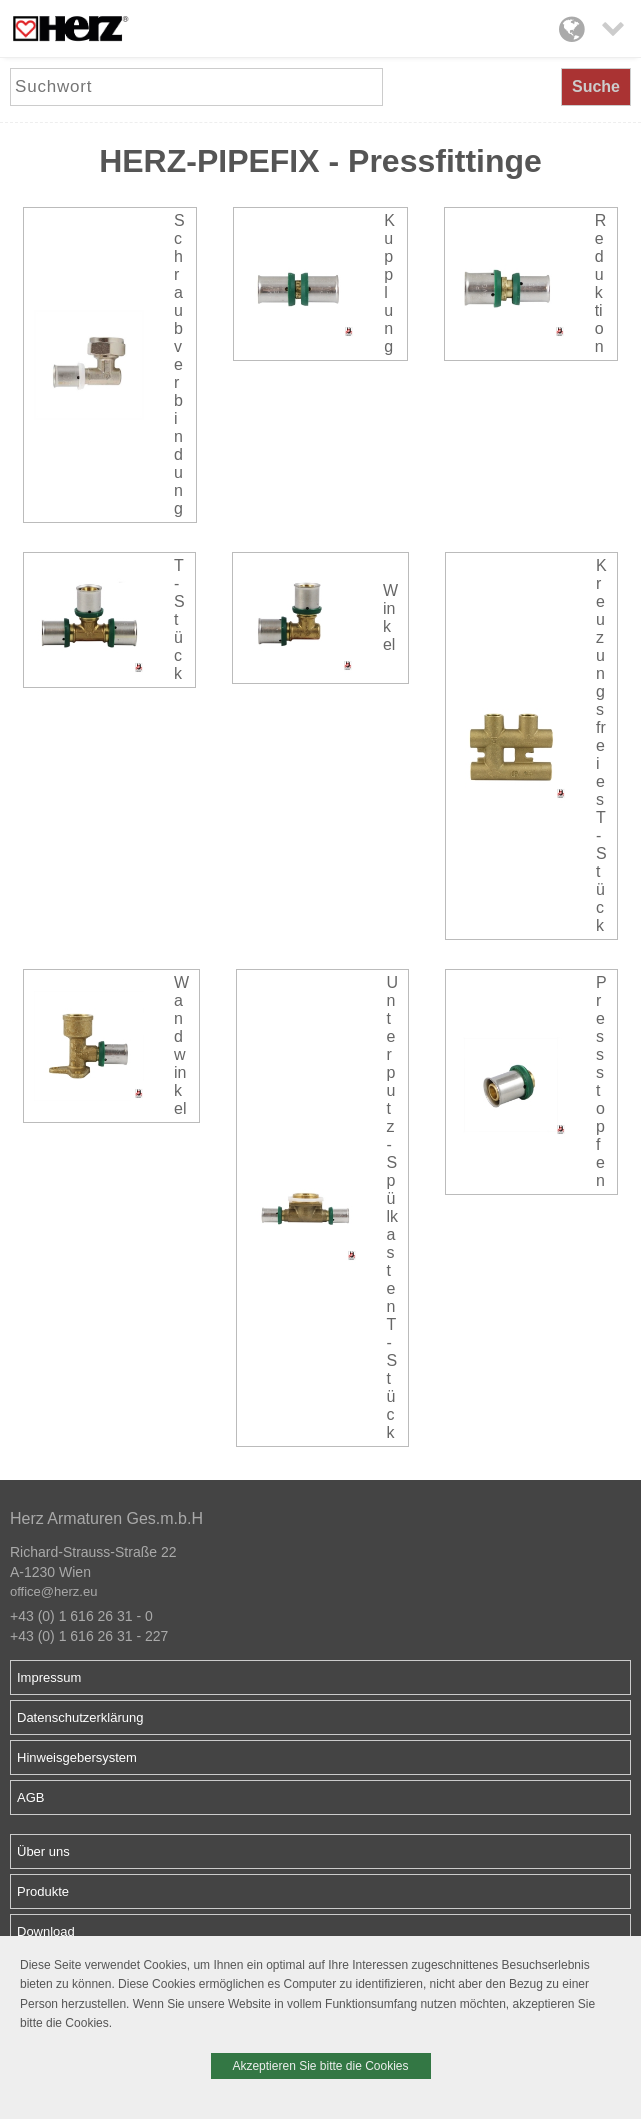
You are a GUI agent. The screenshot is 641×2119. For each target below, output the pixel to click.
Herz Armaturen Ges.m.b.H (106, 1518)
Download (46, 1931)
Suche (596, 86)
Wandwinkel (181, 1045)
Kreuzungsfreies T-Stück (601, 745)
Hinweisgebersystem (77, 1757)
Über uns (43, 1851)
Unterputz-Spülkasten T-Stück (393, 1207)
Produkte (43, 1891)
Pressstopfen (601, 1081)
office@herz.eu (53, 1591)
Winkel (390, 617)
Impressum (49, 1677)
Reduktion (601, 283)
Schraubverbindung (179, 364)
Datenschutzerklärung (80, 1717)
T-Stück (179, 619)
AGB (30, 1797)
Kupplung (389, 283)
